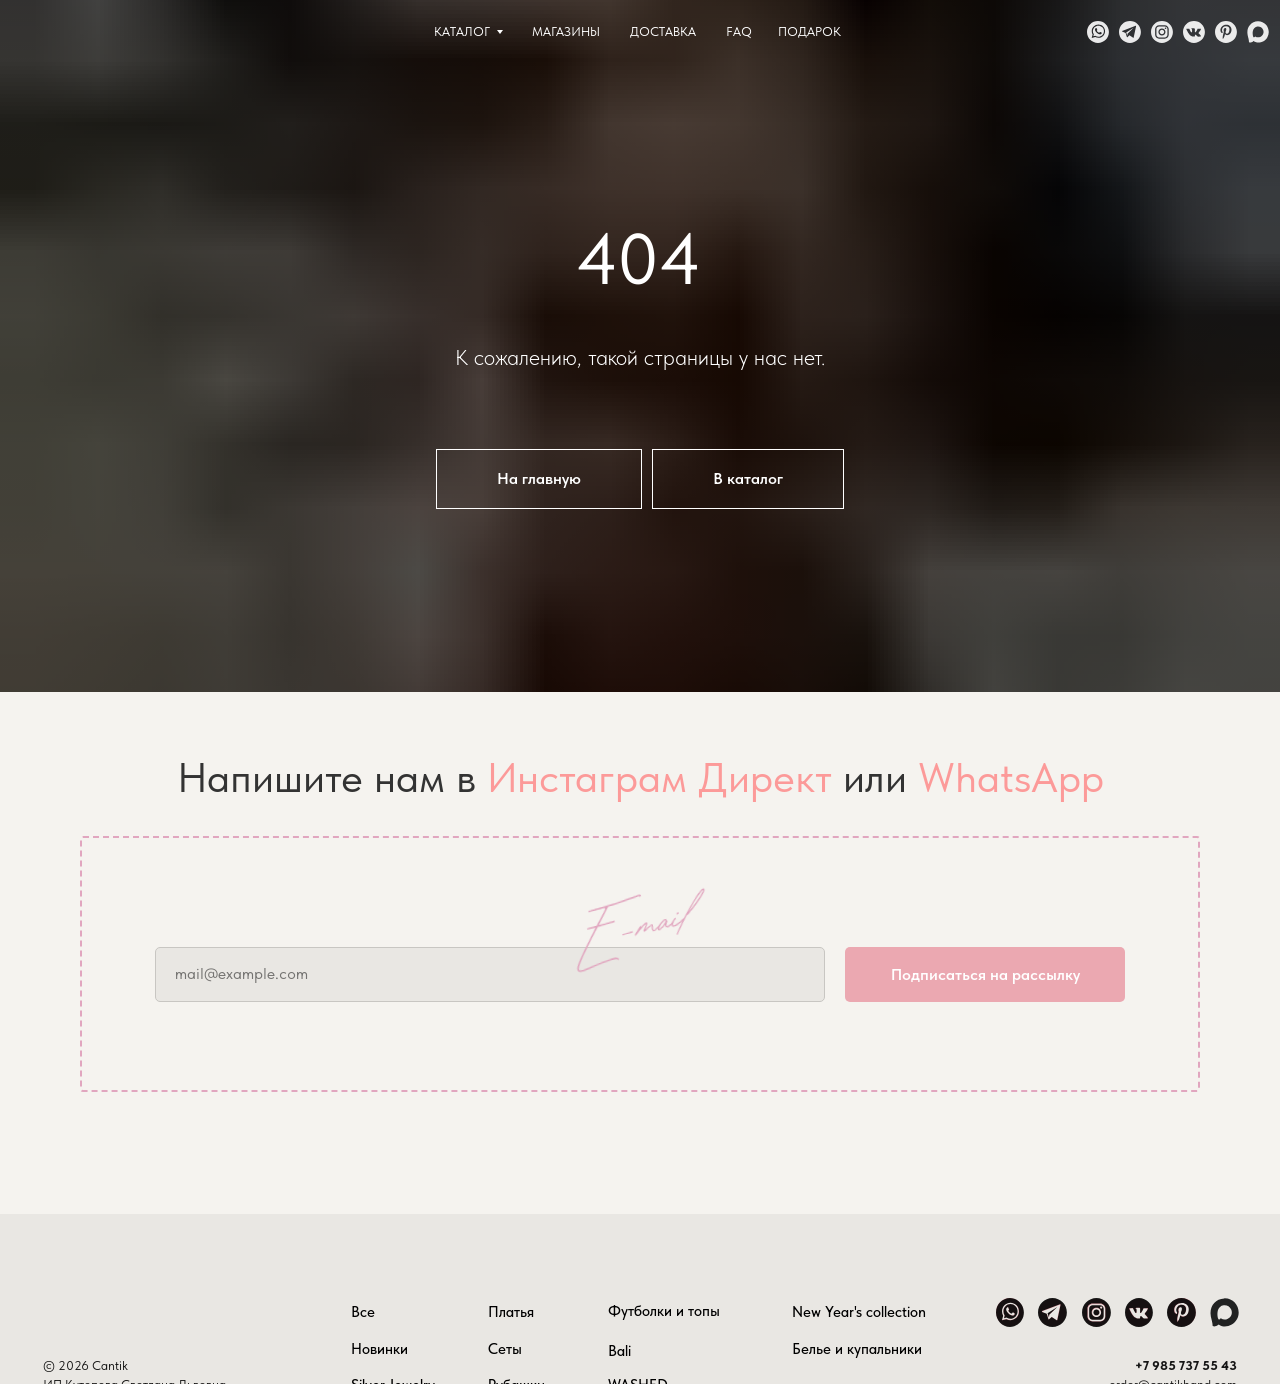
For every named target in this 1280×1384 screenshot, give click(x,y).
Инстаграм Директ (659, 777)
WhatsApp (1011, 777)
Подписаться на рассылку (985, 974)
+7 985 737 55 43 (1186, 1365)
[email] (490, 974)
